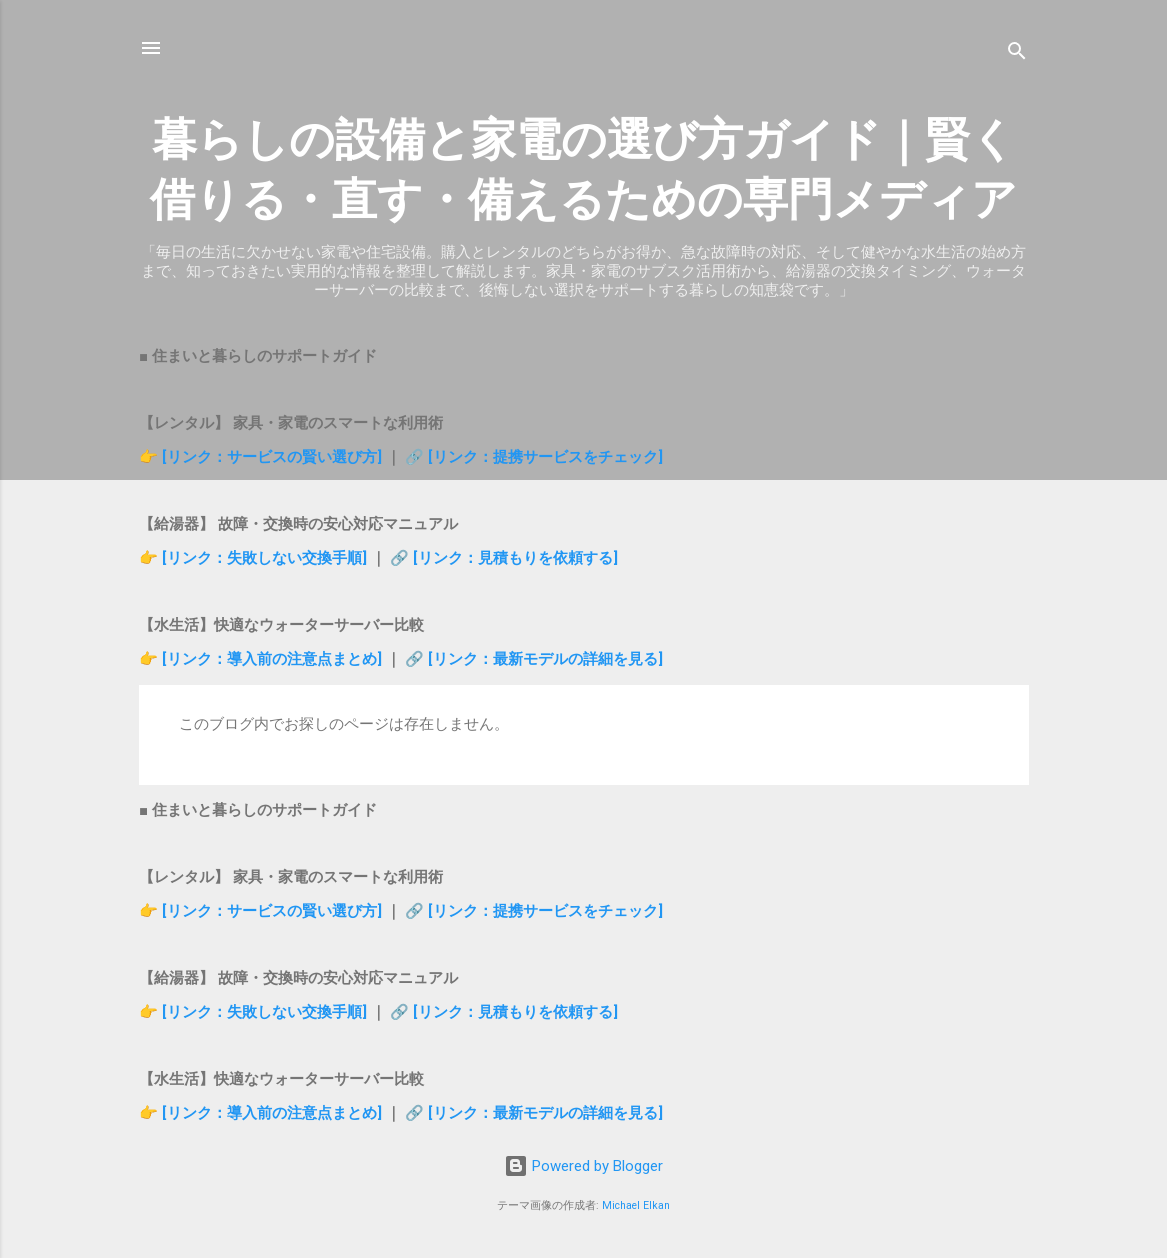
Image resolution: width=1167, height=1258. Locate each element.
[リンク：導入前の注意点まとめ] (274, 659)
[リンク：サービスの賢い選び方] (272, 457)
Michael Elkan (636, 1205)
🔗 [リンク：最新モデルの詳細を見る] (534, 659)
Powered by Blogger (583, 1166)
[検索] (1017, 54)
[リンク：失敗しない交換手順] (266, 558)
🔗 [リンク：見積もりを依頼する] (504, 558)
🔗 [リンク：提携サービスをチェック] (534, 457)
